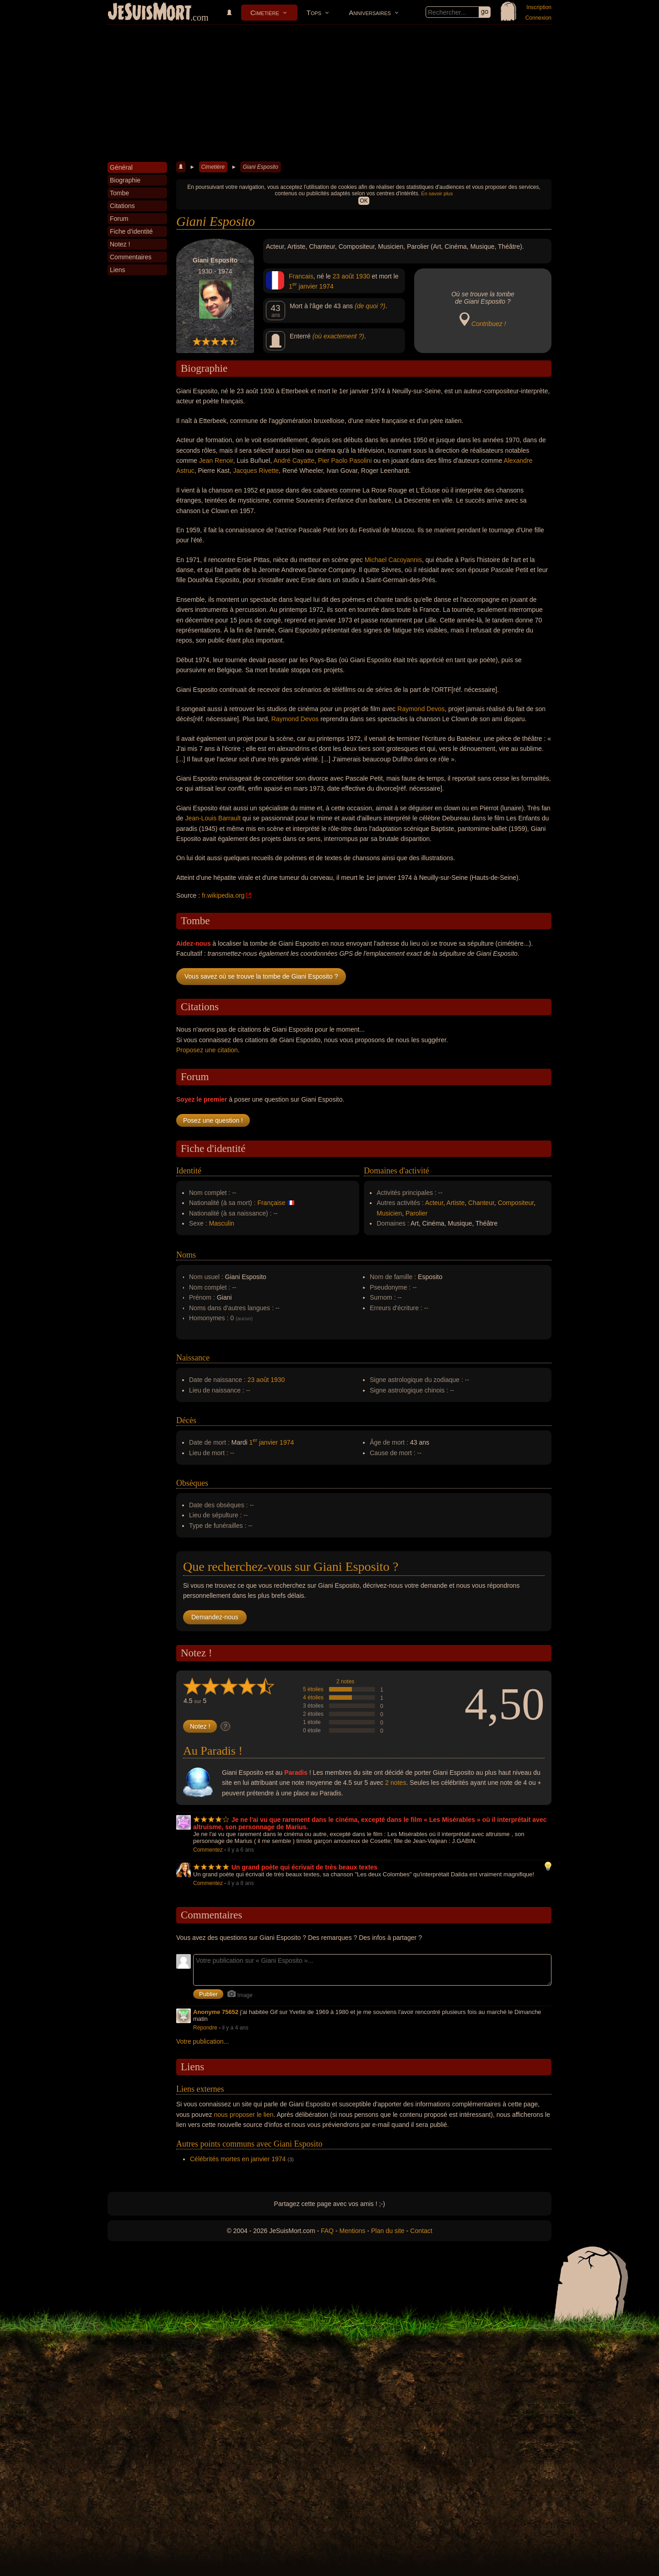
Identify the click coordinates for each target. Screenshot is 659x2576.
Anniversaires (370, 12)
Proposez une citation (207, 1050)
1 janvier (303, 286)
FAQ (327, 2230)
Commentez (208, 1850)
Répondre (205, 2027)
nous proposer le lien (244, 2114)
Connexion (538, 18)
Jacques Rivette (256, 470)
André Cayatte (293, 460)
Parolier (416, 1213)
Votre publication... (202, 2041)
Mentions (352, 2230)
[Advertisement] (329, 93)
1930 (363, 276)
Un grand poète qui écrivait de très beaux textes (305, 1867)
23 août (343, 276)
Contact (421, 2230)
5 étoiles (313, 1689)
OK (363, 201)
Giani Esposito (260, 167)
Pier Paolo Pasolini (345, 460)
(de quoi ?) (370, 306)
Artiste (456, 1202)
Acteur (434, 1202)
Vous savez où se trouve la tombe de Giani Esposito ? (261, 976)
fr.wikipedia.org (223, 895)
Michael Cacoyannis (393, 559)
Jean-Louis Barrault (212, 818)
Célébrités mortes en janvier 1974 (238, 2159)
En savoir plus (437, 193)
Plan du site (388, 2230)
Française (271, 1202)
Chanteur (481, 1202)
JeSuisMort (150, 13)
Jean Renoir (216, 460)
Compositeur (516, 1202)
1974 (326, 286)
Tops (314, 12)
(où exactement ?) (338, 336)
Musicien (389, 1213)
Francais (301, 276)
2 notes (345, 1681)
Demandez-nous (214, 1617)
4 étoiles (313, 1697)
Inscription (538, 7)
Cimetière (264, 12)
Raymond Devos (421, 708)
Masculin (221, 1223)
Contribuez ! (488, 323)
